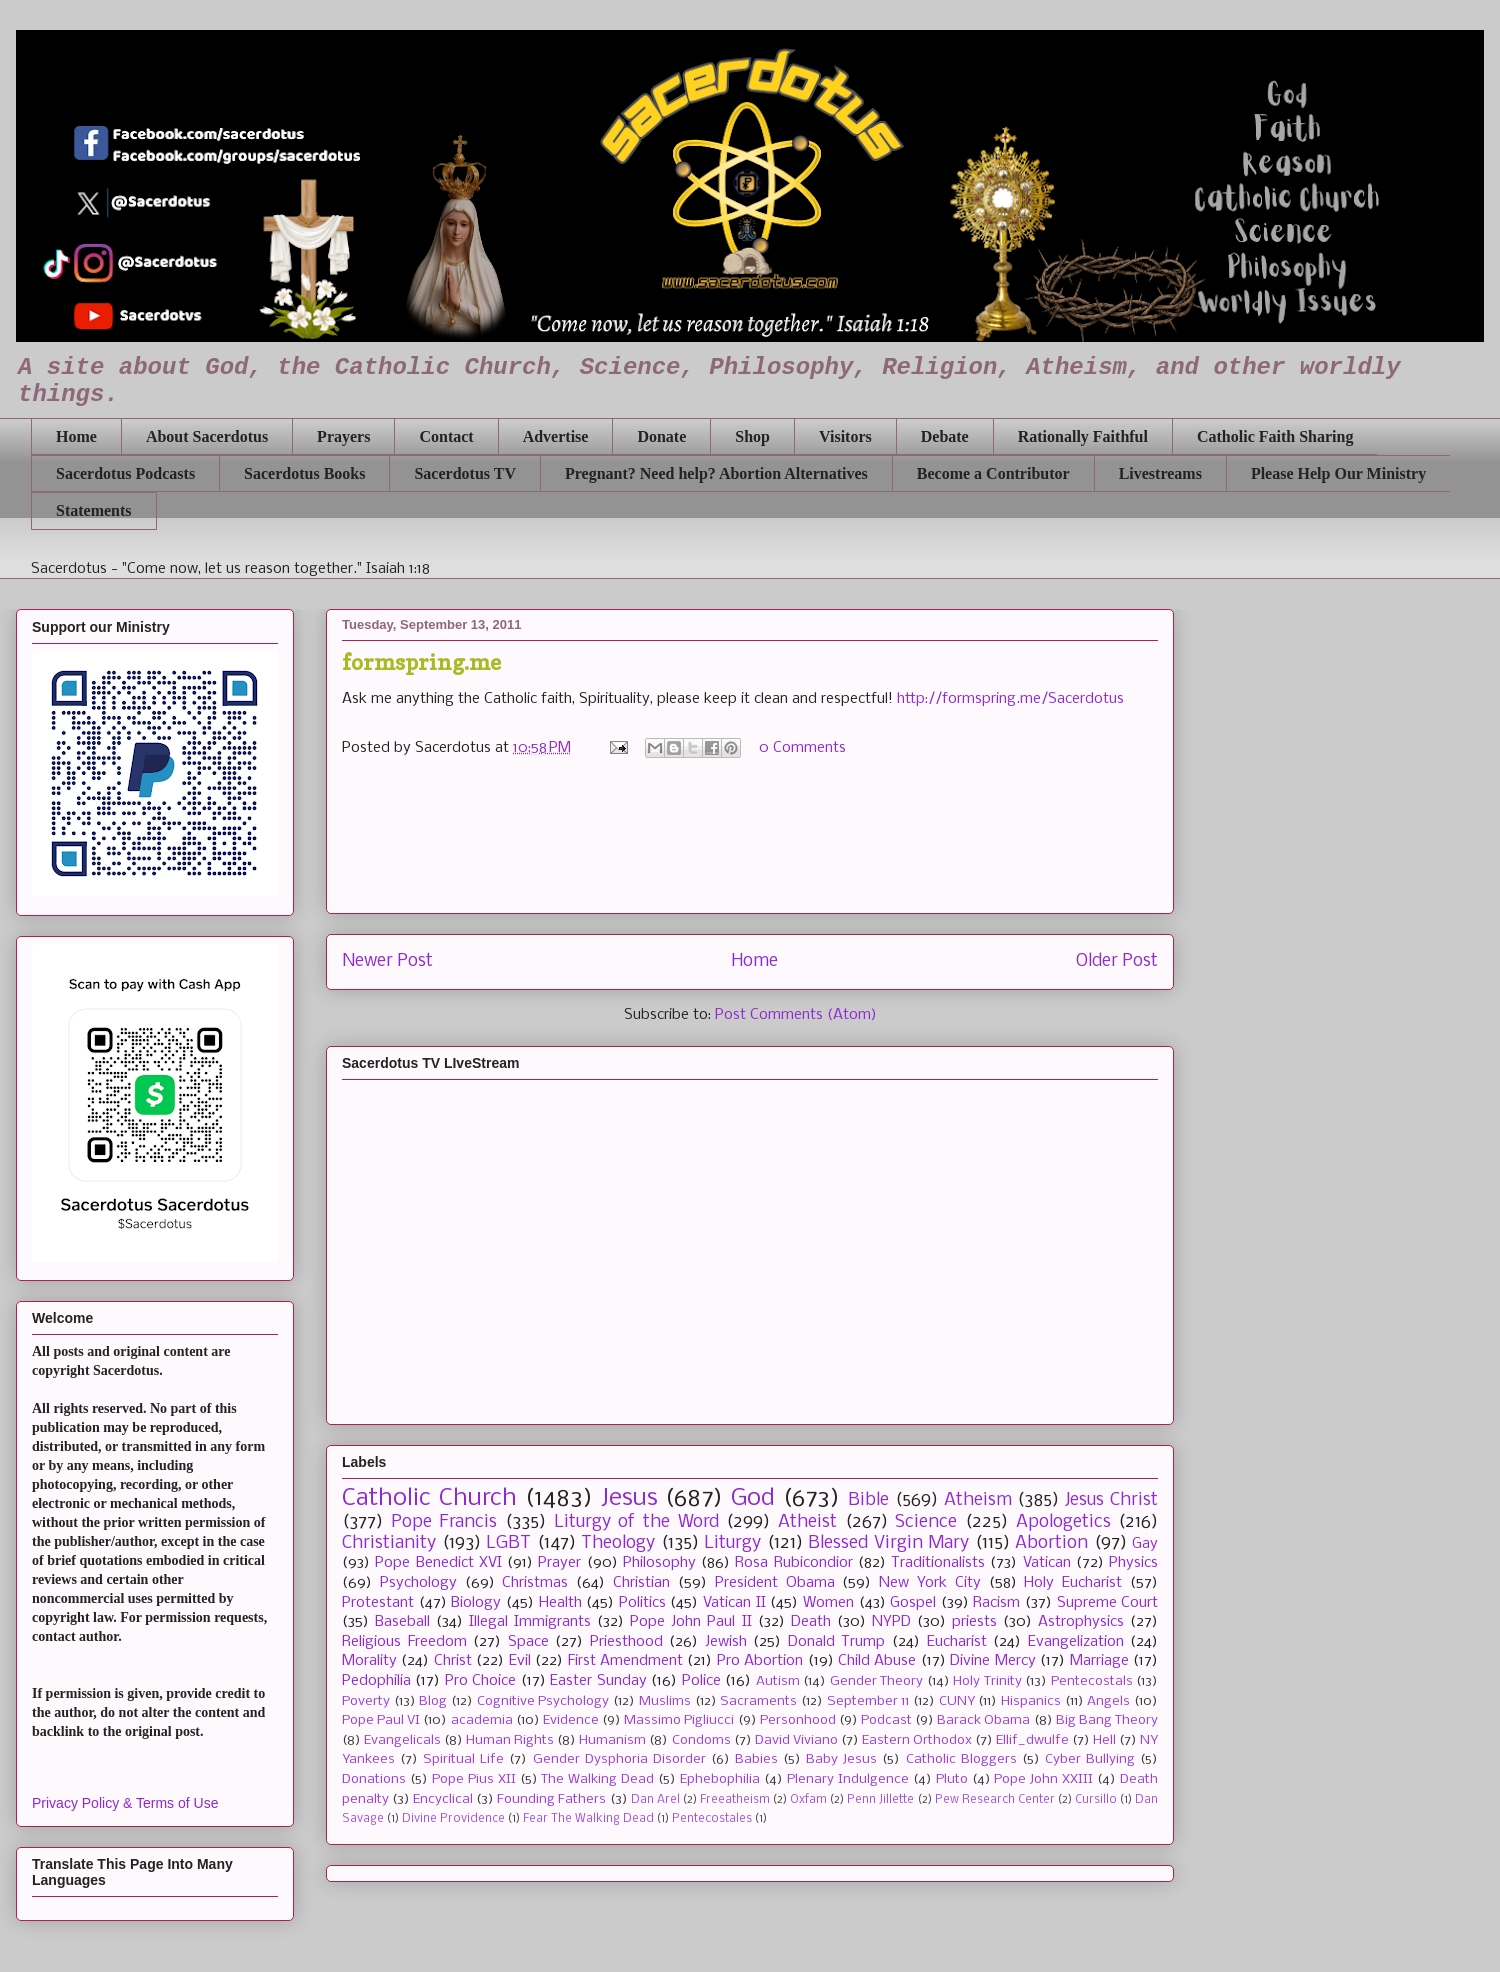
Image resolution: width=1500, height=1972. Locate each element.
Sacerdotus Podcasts (125, 473)
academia (482, 1720)
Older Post (1117, 961)
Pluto (952, 1779)
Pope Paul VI (381, 1720)
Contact (446, 436)
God (753, 1498)
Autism (778, 1681)
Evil (520, 1661)
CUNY (957, 1701)
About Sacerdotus (207, 436)
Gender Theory (876, 1681)
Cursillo (1096, 1800)
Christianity (389, 1543)
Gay (1145, 1544)
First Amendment (625, 1661)
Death (811, 1622)
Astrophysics (1081, 1622)
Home (76, 436)
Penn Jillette (880, 1800)
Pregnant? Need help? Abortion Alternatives (716, 473)
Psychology (418, 1583)
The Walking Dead (597, 1779)
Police (701, 1681)
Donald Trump (837, 1642)
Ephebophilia (720, 1779)
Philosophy (659, 1563)
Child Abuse (877, 1661)
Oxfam (808, 1800)
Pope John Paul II (690, 1622)
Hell (1104, 1740)
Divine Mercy (992, 1661)
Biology (476, 1603)
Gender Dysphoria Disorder (619, 1759)
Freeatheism (735, 1800)
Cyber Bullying (1090, 1759)
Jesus (629, 1498)
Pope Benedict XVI (438, 1563)
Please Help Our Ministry (1338, 473)
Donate (661, 436)
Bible (868, 1500)
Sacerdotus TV (465, 473)
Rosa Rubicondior (793, 1563)
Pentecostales (712, 1819)
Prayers (343, 436)
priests (974, 1622)
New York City (930, 1583)
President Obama (775, 1583)
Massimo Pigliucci (679, 1720)
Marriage (1099, 1661)
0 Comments (802, 748)
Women (828, 1603)
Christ (453, 1661)
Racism (996, 1603)
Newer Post (387, 961)
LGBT (508, 1543)
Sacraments (758, 1701)
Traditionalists (938, 1563)
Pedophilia (376, 1681)
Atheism (978, 1500)
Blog (433, 1701)
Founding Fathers (551, 1799)
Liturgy (732, 1543)
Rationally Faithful (1083, 436)
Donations (374, 1779)
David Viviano (796, 1740)
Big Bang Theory (1107, 1720)
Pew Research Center (995, 1800)
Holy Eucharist (1073, 1583)
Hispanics (1031, 1701)
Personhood (798, 1720)
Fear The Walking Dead (588, 1819)
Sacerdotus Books (304, 473)
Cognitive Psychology (543, 1701)
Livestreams (1160, 473)
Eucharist (957, 1642)
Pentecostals (1092, 1681)
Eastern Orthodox (917, 1740)
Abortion (1051, 1543)
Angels (1108, 1701)
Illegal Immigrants (530, 1622)
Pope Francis (444, 1522)
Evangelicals (402, 1740)
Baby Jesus (841, 1759)
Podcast (886, 1720)
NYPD (891, 1622)
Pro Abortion (760, 1661)
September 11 (868, 1701)
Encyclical (443, 1799)
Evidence (571, 1720)
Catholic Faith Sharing (1275, 436)
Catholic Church (429, 1498)
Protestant (378, 1603)
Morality (369, 1661)
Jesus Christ (1111, 1500)
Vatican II (734, 1603)
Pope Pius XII (474, 1779)
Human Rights (510, 1740)
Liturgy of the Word (636, 1522)
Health (560, 1603)
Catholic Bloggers (961, 1759)
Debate (945, 436)
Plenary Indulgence (848, 1779)
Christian (641, 1583)
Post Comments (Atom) (796, 1015)
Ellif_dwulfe (1032, 1740)
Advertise (556, 436)
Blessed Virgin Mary (888, 1543)
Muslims (665, 1701)
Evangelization (1076, 1642)
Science (926, 1522)
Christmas (535, 1583)
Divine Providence (453, 1819)
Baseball (402, 1622)
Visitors (845, 436)
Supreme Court (1108, 1603)
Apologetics (1063, 1522)
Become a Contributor (993, 473)
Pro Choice (480, 1681)
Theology (618, 1543)
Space (528, 1642)
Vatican (1047, 1563)
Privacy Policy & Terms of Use (125, 1803)
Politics (642, 1603)
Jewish (726, 1642)
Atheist (807, 1522)
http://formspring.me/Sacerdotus (1010, 699)
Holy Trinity (987, 1681)
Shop (752, 436)
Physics (1133, 1563)
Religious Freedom (404, 1642)
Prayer (559, 1563)
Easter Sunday (598, 1681)
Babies (756, 1759)
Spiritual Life (463, 1759)
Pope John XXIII (1043, 1779)
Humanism (612, 1740)
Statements (94, 510)
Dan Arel (655, 1800)
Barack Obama (983, 1720)
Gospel (913, 1603)
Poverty (366, 1701)
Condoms (701, 1740)
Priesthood (626, 1642)
